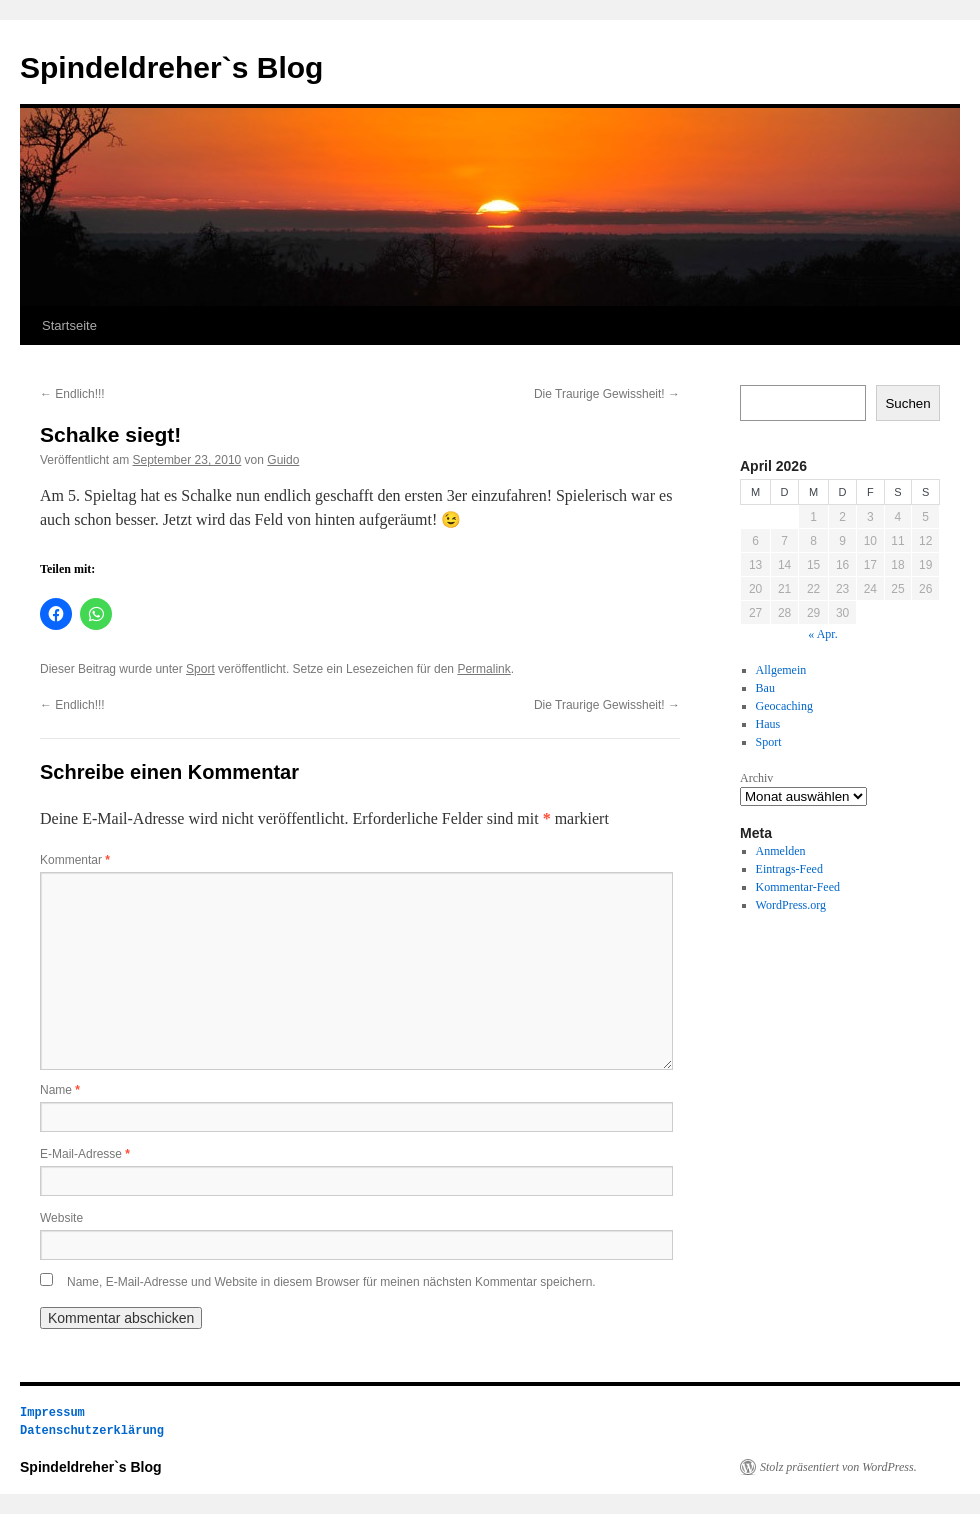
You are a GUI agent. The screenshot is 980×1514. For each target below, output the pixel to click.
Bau (765, 688)
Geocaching (784, 706)
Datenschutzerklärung (92, 1430)
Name (60, 1090)
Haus (768, 724)
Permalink (483, 669)
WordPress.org (791, 905)
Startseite (69, 325)
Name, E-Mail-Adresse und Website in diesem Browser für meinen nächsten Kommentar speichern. (331, 1282)
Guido (283, 460)
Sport (200, 669)
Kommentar (75, 860)
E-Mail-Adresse (85, 1154)
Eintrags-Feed (789, 869)
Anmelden (781, 851)
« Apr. (822, 634)
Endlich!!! (72, 394)
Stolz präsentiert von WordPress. (838, 1467)
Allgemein (781, 670)
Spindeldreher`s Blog (171, 67)
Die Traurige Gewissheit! (607, 394)
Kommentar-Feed (798, 887)
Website (61, 1218)
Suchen (907, 403)
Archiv (756, 778)
